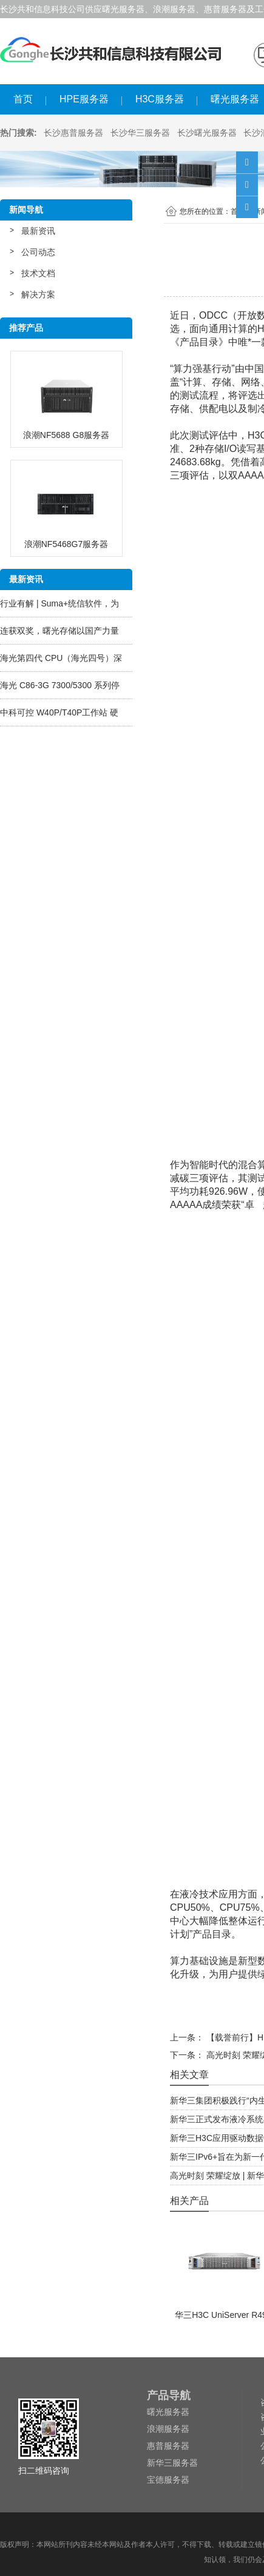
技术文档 (38, 273)
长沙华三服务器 (140, 133)
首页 (23, 99)
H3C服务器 (159, 99)
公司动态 (38, 252)
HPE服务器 (84, 99)
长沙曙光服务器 (207, 133)
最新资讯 (38, 231)
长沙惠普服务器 (73, 133)
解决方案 (38, 294)
